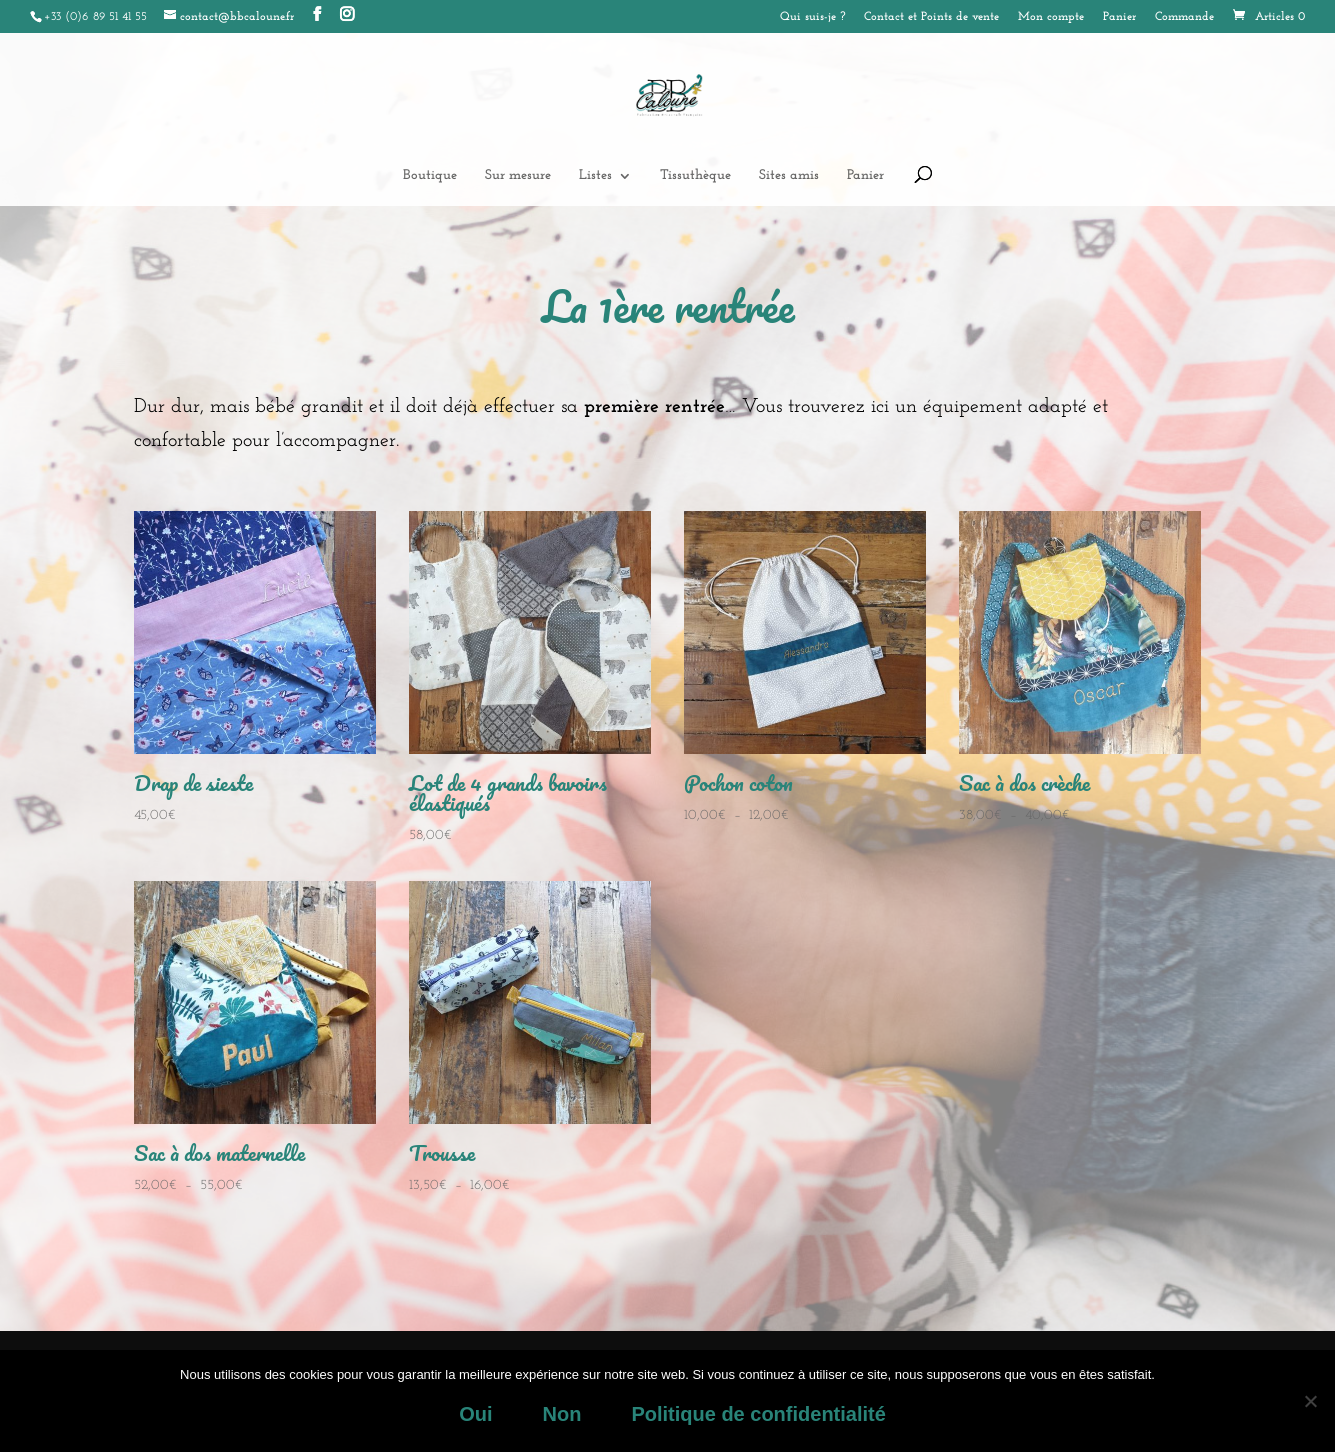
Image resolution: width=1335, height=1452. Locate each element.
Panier (1119, 17)
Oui (475, 1414)
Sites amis (789, 176)
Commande (1184, 17)
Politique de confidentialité (758, 1414)
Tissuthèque (695, 176)
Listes (595, 176)
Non (561, 1414)
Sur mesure (518, 176)
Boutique (430, 176)
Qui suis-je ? (812, 17)
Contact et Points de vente (931, 17)
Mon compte (1051, 17)
